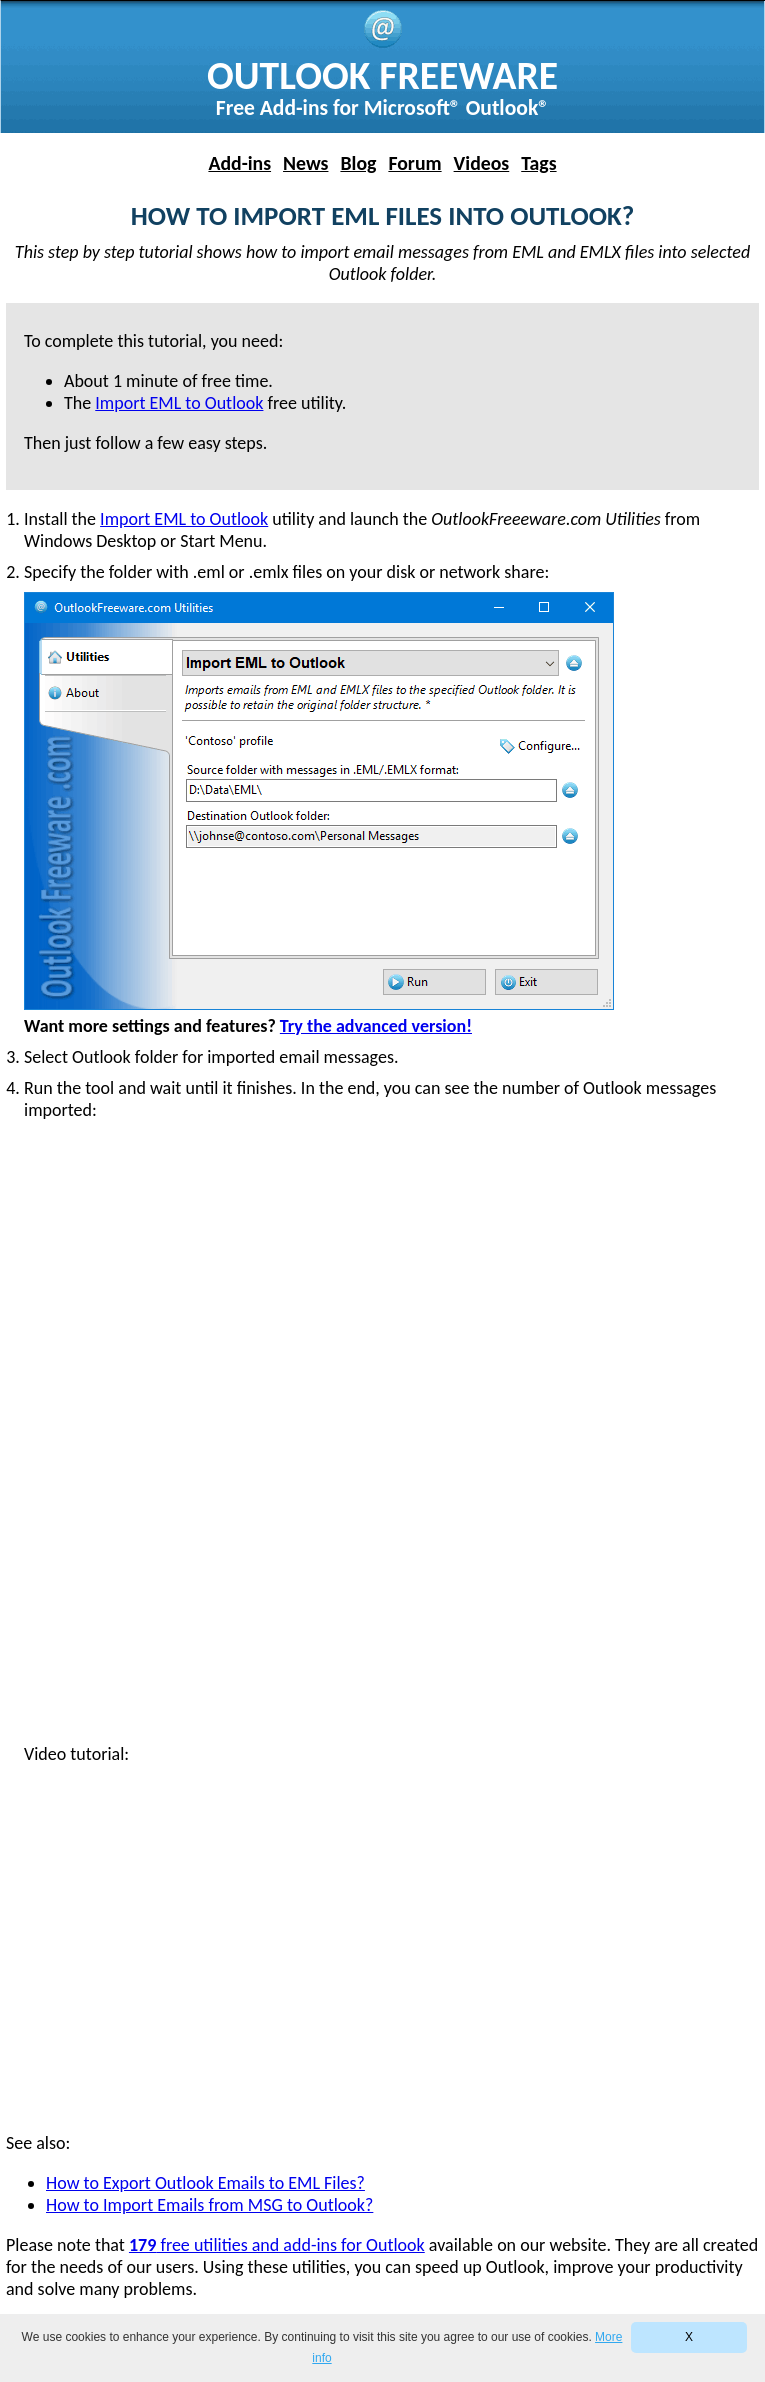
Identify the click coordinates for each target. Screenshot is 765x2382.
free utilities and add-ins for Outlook (277, 2245)
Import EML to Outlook (184, 519)
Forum (414, 163)
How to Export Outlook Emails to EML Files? (205, 2183)
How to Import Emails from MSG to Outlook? (209, 2205)
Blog (358, 163)
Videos (482, 163)
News (305, 163)
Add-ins (239, 163)
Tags (538, 163)
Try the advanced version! (376, 1026)
